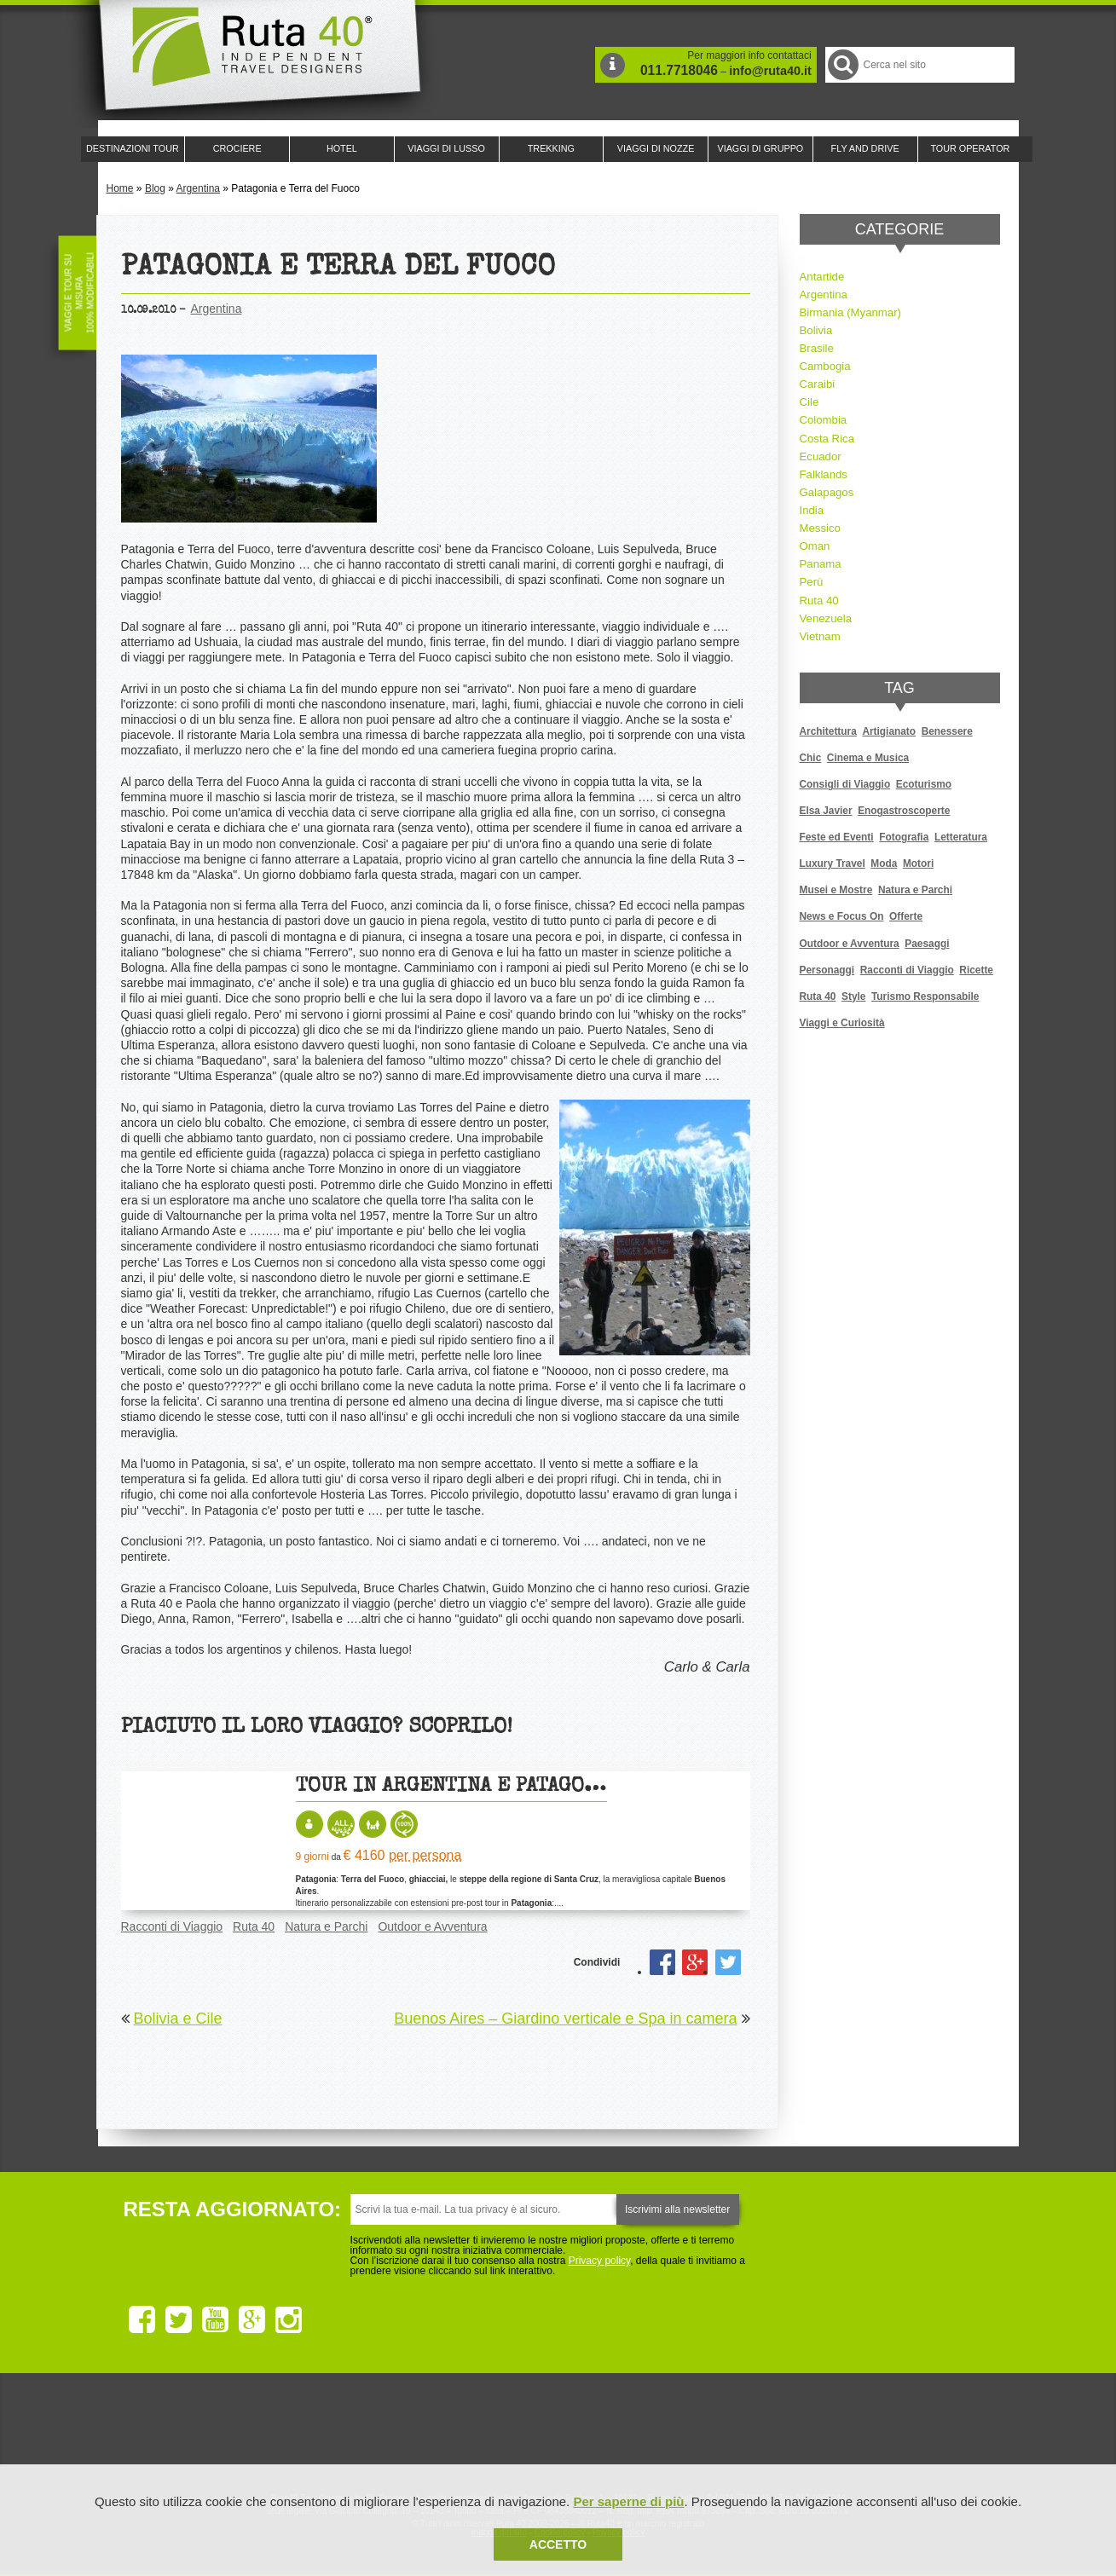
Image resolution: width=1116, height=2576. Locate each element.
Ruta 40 (254, 1926)
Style (853, 996)
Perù (812, 581)
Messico (820, 528)
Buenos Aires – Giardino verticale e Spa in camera (565, 2018)
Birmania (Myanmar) (850, 312)
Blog (155, 188)
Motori (918, 863)
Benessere (947, 731)
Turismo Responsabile (925, 996)
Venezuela (826, 618)
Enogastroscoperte (904, 811)
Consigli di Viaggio (845, 784)
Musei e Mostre (836, 890)
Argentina (198, 188)
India (812, 510)
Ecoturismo (923, 784)
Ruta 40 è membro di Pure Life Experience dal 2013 (555, 2432)
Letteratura (960, 837)
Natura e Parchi (326, 1926)
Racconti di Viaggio (172, 1926)
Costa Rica (827, 438)
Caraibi (818, 384)
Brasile (817, 348)
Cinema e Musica (868, 758)
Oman (815, 546)
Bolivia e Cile (178, 2018)
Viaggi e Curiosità (842, 1023)
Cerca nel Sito (842, 64)
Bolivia (816, 330)
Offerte (905, 916)
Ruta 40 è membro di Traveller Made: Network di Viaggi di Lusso (364, 2432)
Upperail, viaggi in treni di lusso (650, 2432)
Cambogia (825, 366)
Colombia (823, 419)
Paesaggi (927, 944)
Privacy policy (599, 2261)
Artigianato (889, 731)
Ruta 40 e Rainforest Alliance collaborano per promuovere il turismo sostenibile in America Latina (459, 2432)
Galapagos (827, 492)
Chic (811, 758)
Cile (809, 402)
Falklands (823, 474)
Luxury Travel (832, 863)
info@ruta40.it (770, 71)
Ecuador (820, 456)
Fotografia (903, 837)
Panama (820, 563)
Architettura (828, 731)
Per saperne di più (628, 2501)
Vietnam (820, 636)
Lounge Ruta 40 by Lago (746, 2432)
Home (120, 188)
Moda (883, 863)
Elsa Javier (826, 811)
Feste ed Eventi (837, 837)
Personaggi (827, 970)
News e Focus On (842, 916)
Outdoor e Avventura (432, 1926)
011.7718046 (679, 70)
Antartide (822, 276)
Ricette (976, 970)
